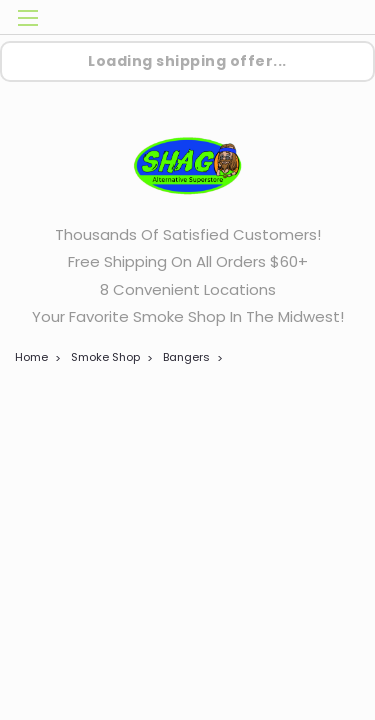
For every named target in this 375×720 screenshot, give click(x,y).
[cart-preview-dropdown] (334, 17)
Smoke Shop (105, 357)
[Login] (292, 20)
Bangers (186, 357)
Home (31, 357)
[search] (252, 20)
